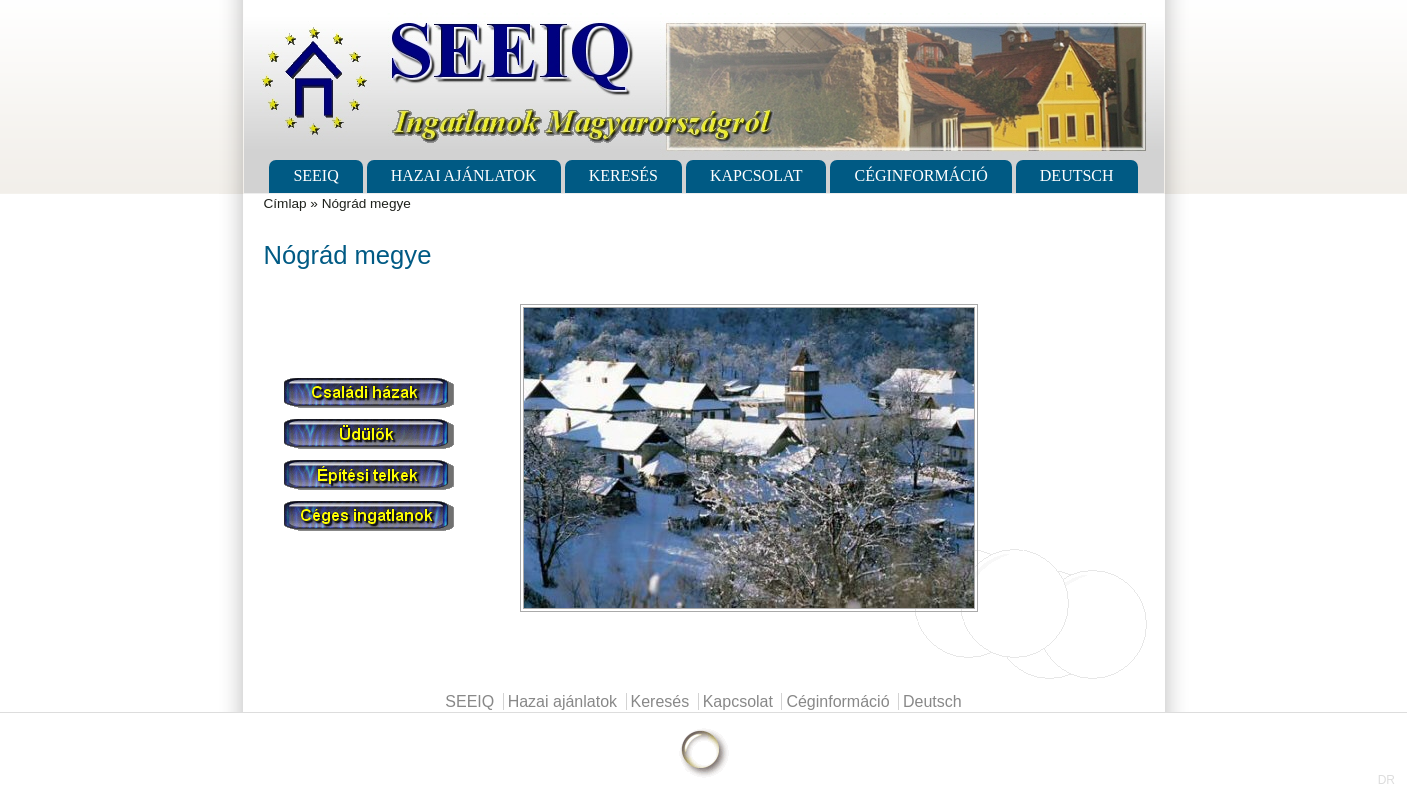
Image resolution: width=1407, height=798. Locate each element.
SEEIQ (315, 175)
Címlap (285, 203)
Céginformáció (920, 175)
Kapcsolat (756, 175)
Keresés (623, 175)
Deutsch (1077, 175)
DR (1386, 780)
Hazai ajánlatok (464, 175)
